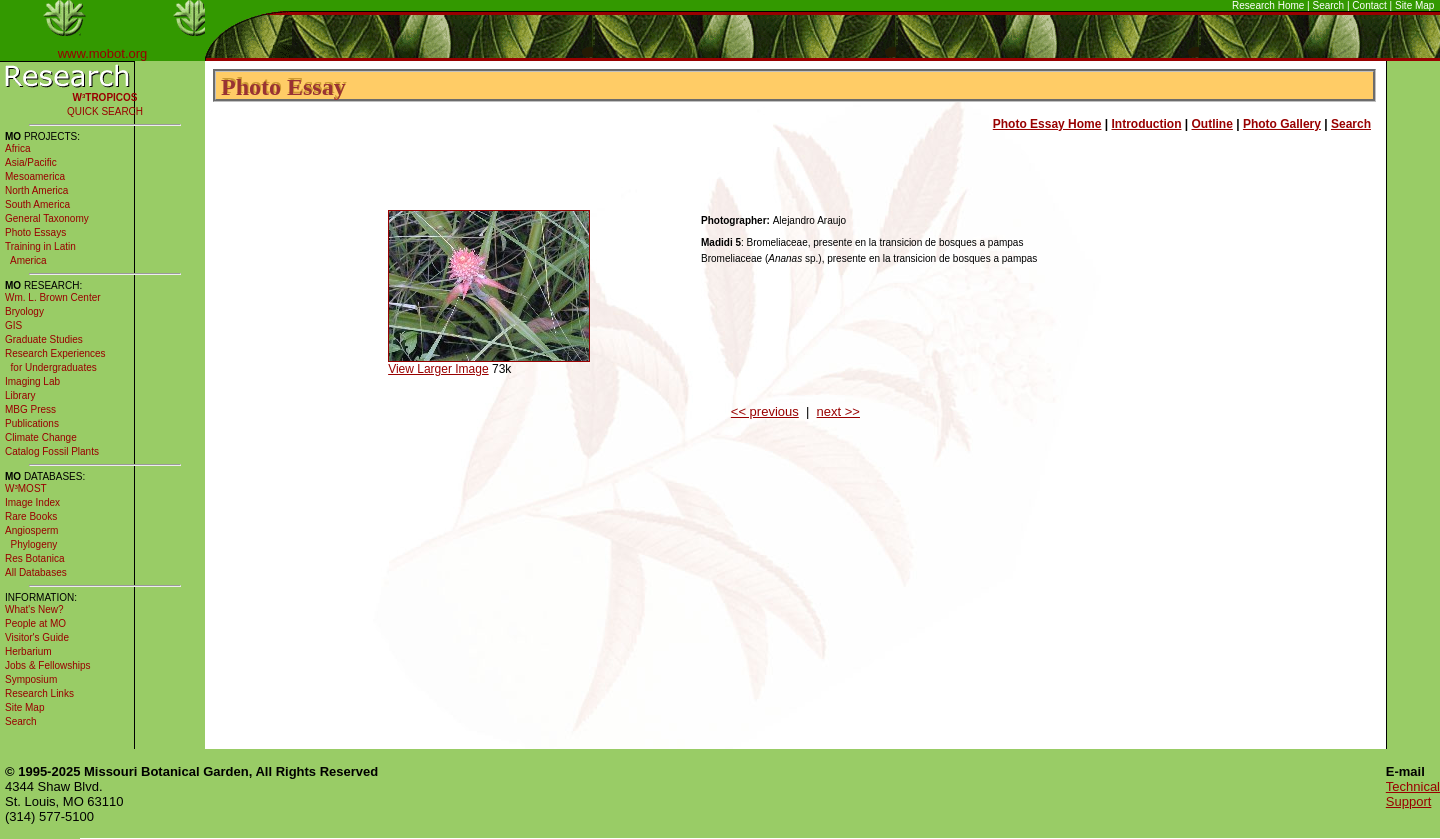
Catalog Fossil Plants (52, 451)
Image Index (32, 502)
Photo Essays (35, 232)
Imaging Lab (32, 381)
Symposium (31, 679)
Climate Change (41, 437)
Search (1329, 5)
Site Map (1414, 5)
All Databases (36, 572)
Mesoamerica (35, 176)
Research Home (1268, 5)
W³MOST (26, 488)
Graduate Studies (44, 339)
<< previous (765, 411)
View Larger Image (438, 369)
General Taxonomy (47, 218)
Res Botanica (34, 558)
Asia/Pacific (31, 162)
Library (20, 395)
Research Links (39, 693)
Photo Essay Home (1047, 124)
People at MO (35, 623)
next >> (838, 411)
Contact (1369, 5)
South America (37, 204)
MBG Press (30, 409)
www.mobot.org (103, 53)
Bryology (24, 311)
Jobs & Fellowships (48, 665)
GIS (13, 325)
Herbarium (28, 651)
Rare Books (31, 516)
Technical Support (1413, 794)
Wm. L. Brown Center (53, 297)
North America (36, 190)
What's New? (34, 609)
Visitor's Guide (37, 637)
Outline (1212, 124)
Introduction (1147, 124)
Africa (18, 148)
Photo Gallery (1282, 124)
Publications (32, 423)
